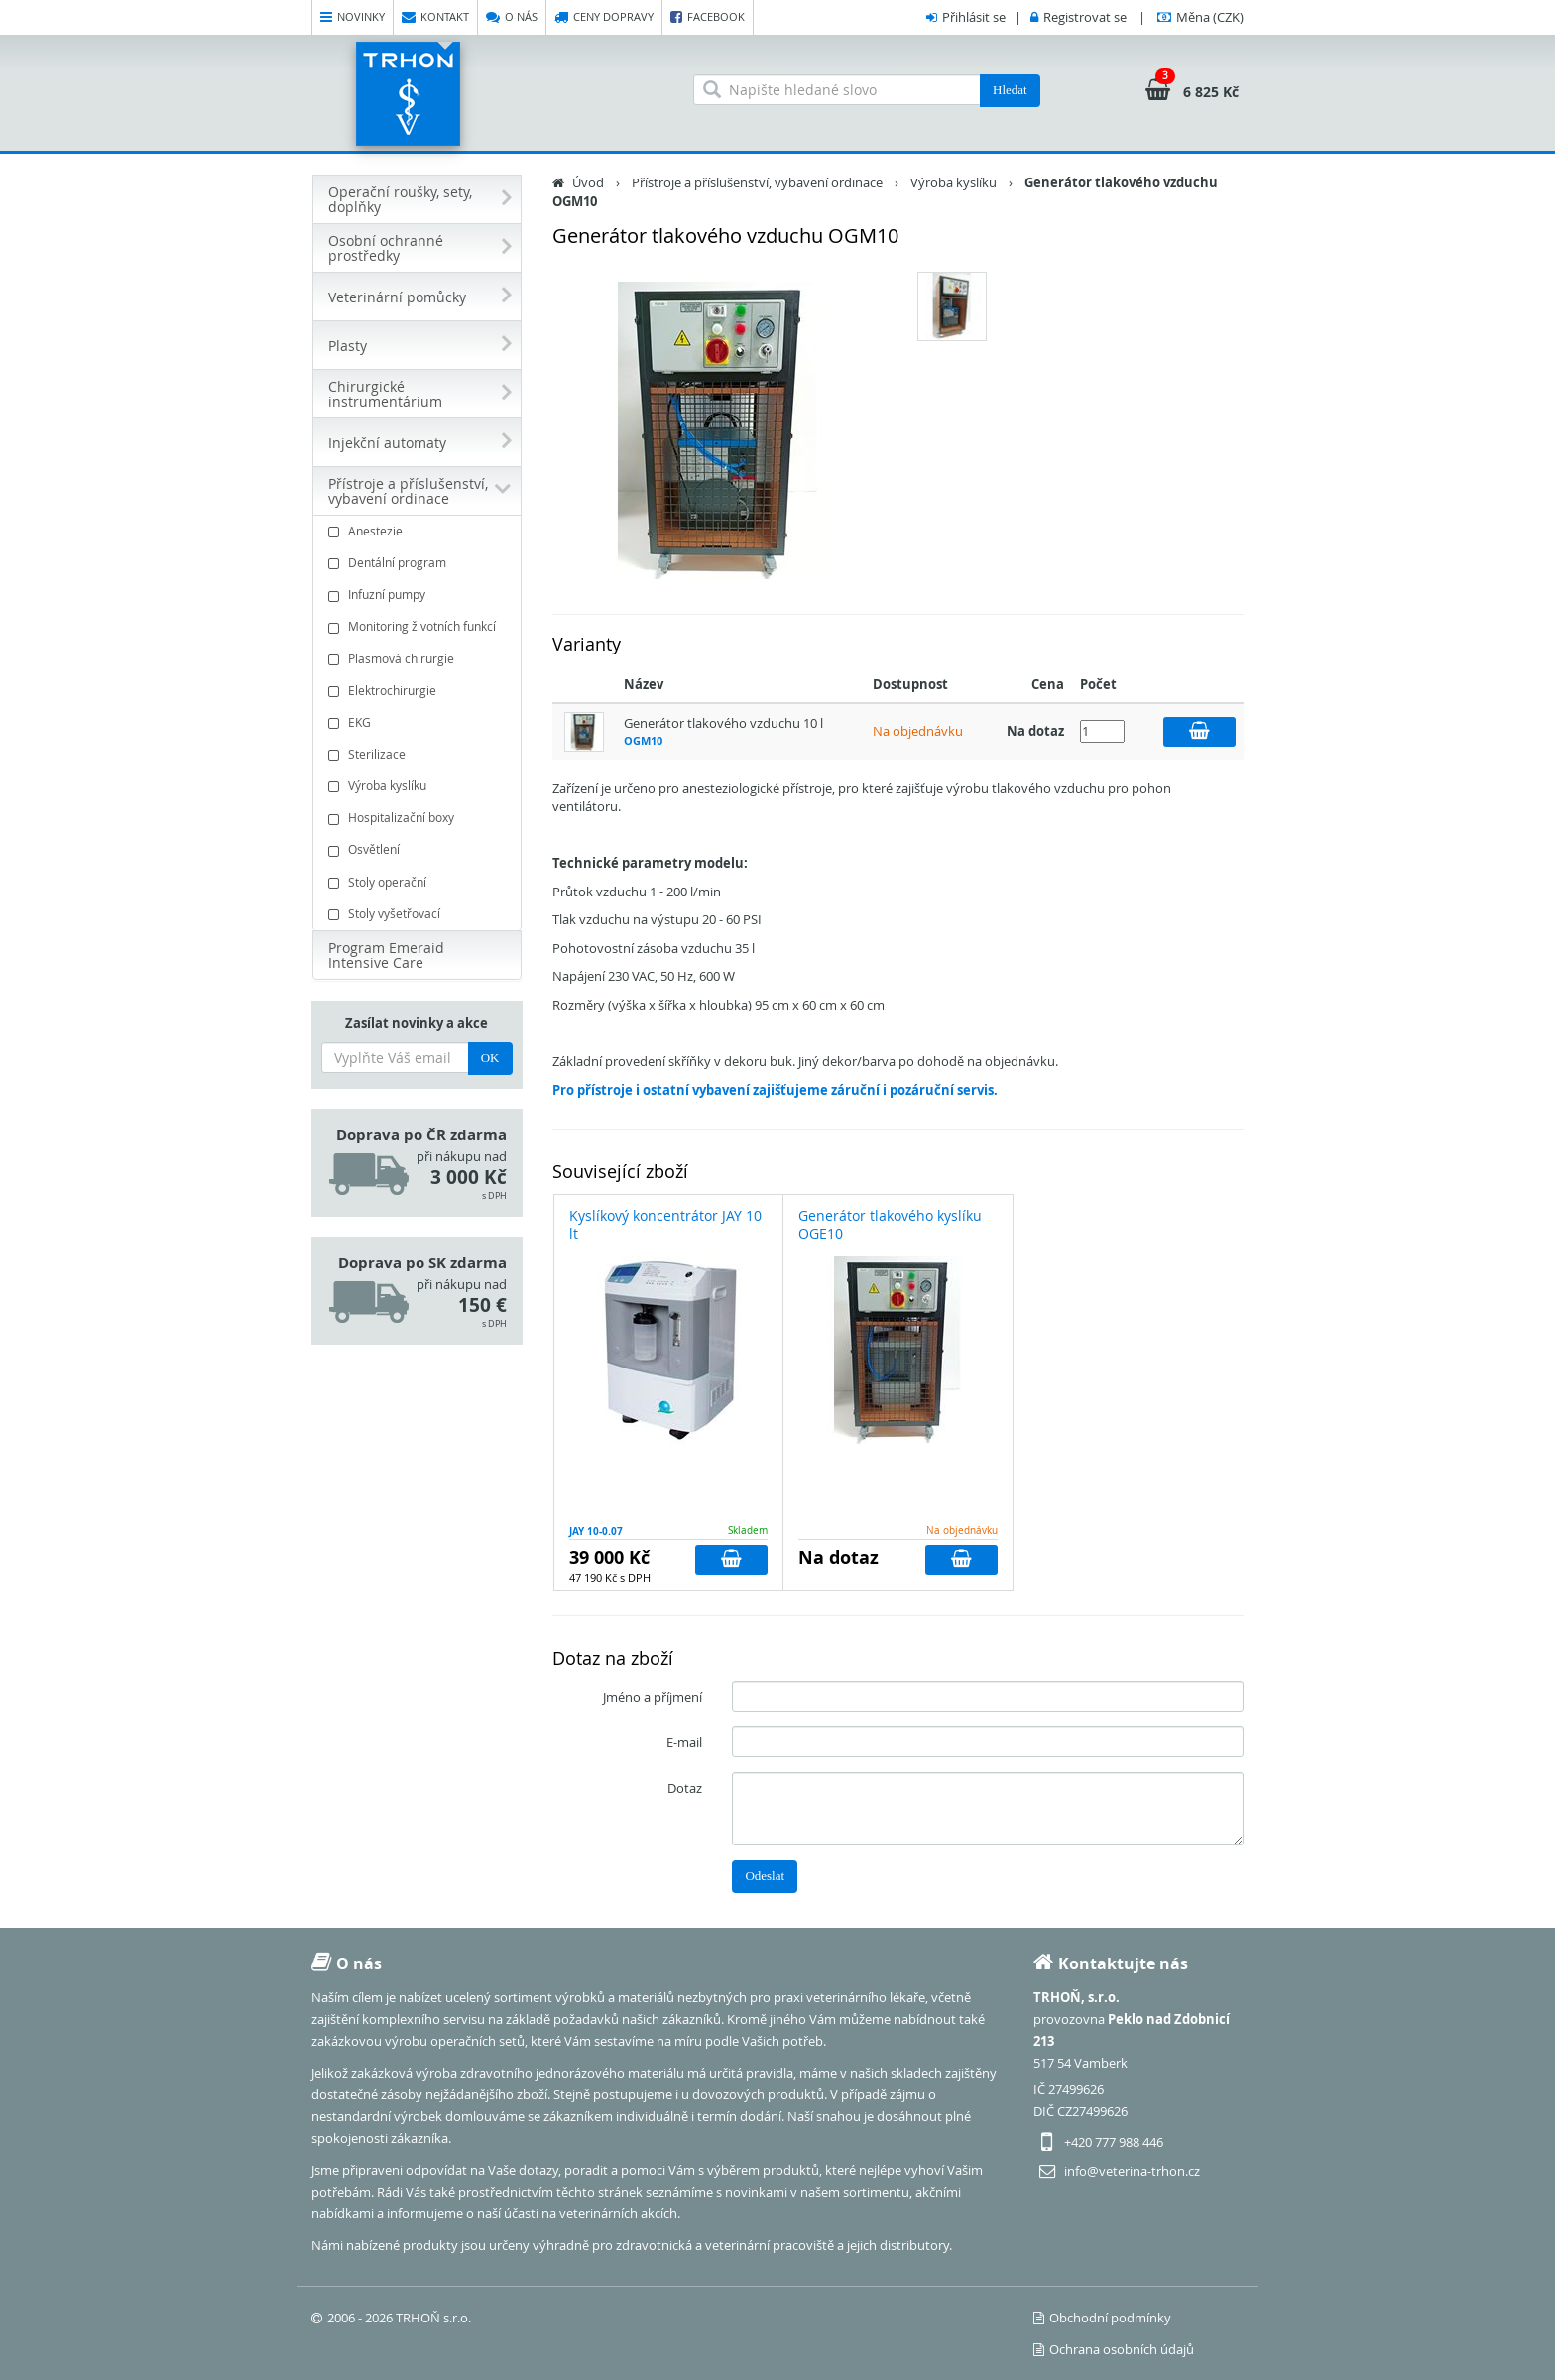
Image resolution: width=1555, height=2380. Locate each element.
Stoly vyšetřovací (419, 913)
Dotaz (684, 1788)
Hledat (1010, 89)
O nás (512, 17)
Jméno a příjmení (652, 1697)
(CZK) (1210, 17)
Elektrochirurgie (419, 690)
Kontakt (435, 17)
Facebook (707, 17)
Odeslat (764, 1875)
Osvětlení (419, 849)
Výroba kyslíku (419, 785)
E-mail (684, 1742)
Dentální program (419, 562)
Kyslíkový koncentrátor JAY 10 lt (665, 1224)
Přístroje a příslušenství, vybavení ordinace (757, 182)
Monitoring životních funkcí (419, 626)
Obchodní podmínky (1102, 2317)
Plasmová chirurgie (419, 659)
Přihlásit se (974, 17)
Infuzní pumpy (419, 594)
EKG (419, 722)
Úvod (588, 182)
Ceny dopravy (604, 17)
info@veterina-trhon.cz (1132, 2171)
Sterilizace (419, 754)
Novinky (352, 17)
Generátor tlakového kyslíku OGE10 (890, 1224)
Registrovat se (1085, 17)
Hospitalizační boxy (419, 817)
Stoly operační (419, 882)
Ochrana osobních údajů (1113, 2349)
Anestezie (419, 531)
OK (490, 1057)
